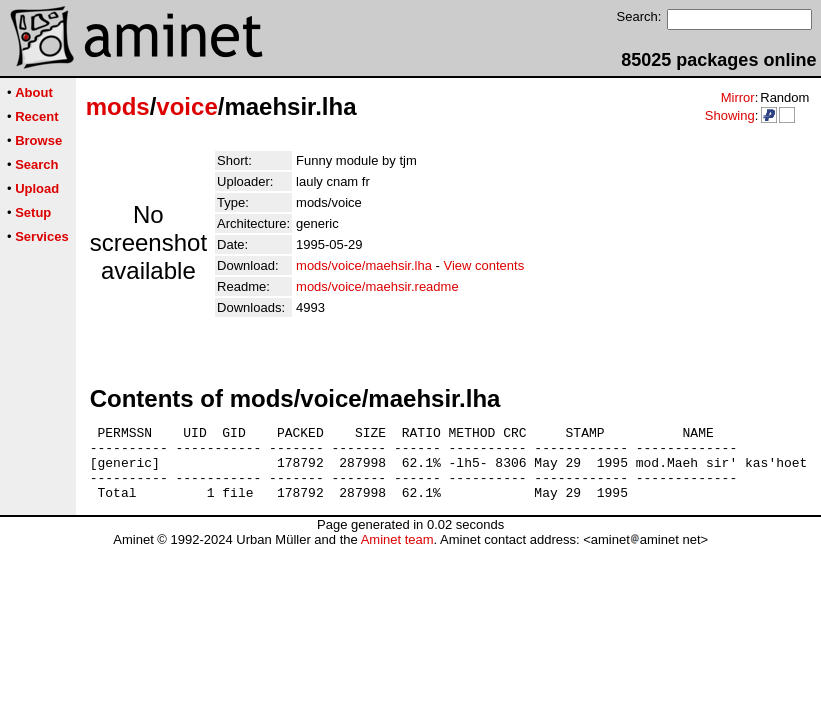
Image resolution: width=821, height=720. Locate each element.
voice (186, 106)
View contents (483, 265)
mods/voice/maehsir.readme (377, 286)
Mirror (738, 97)
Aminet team (397, 554)
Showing (730, 115)
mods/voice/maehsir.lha (364, 265)
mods (118, 106)
